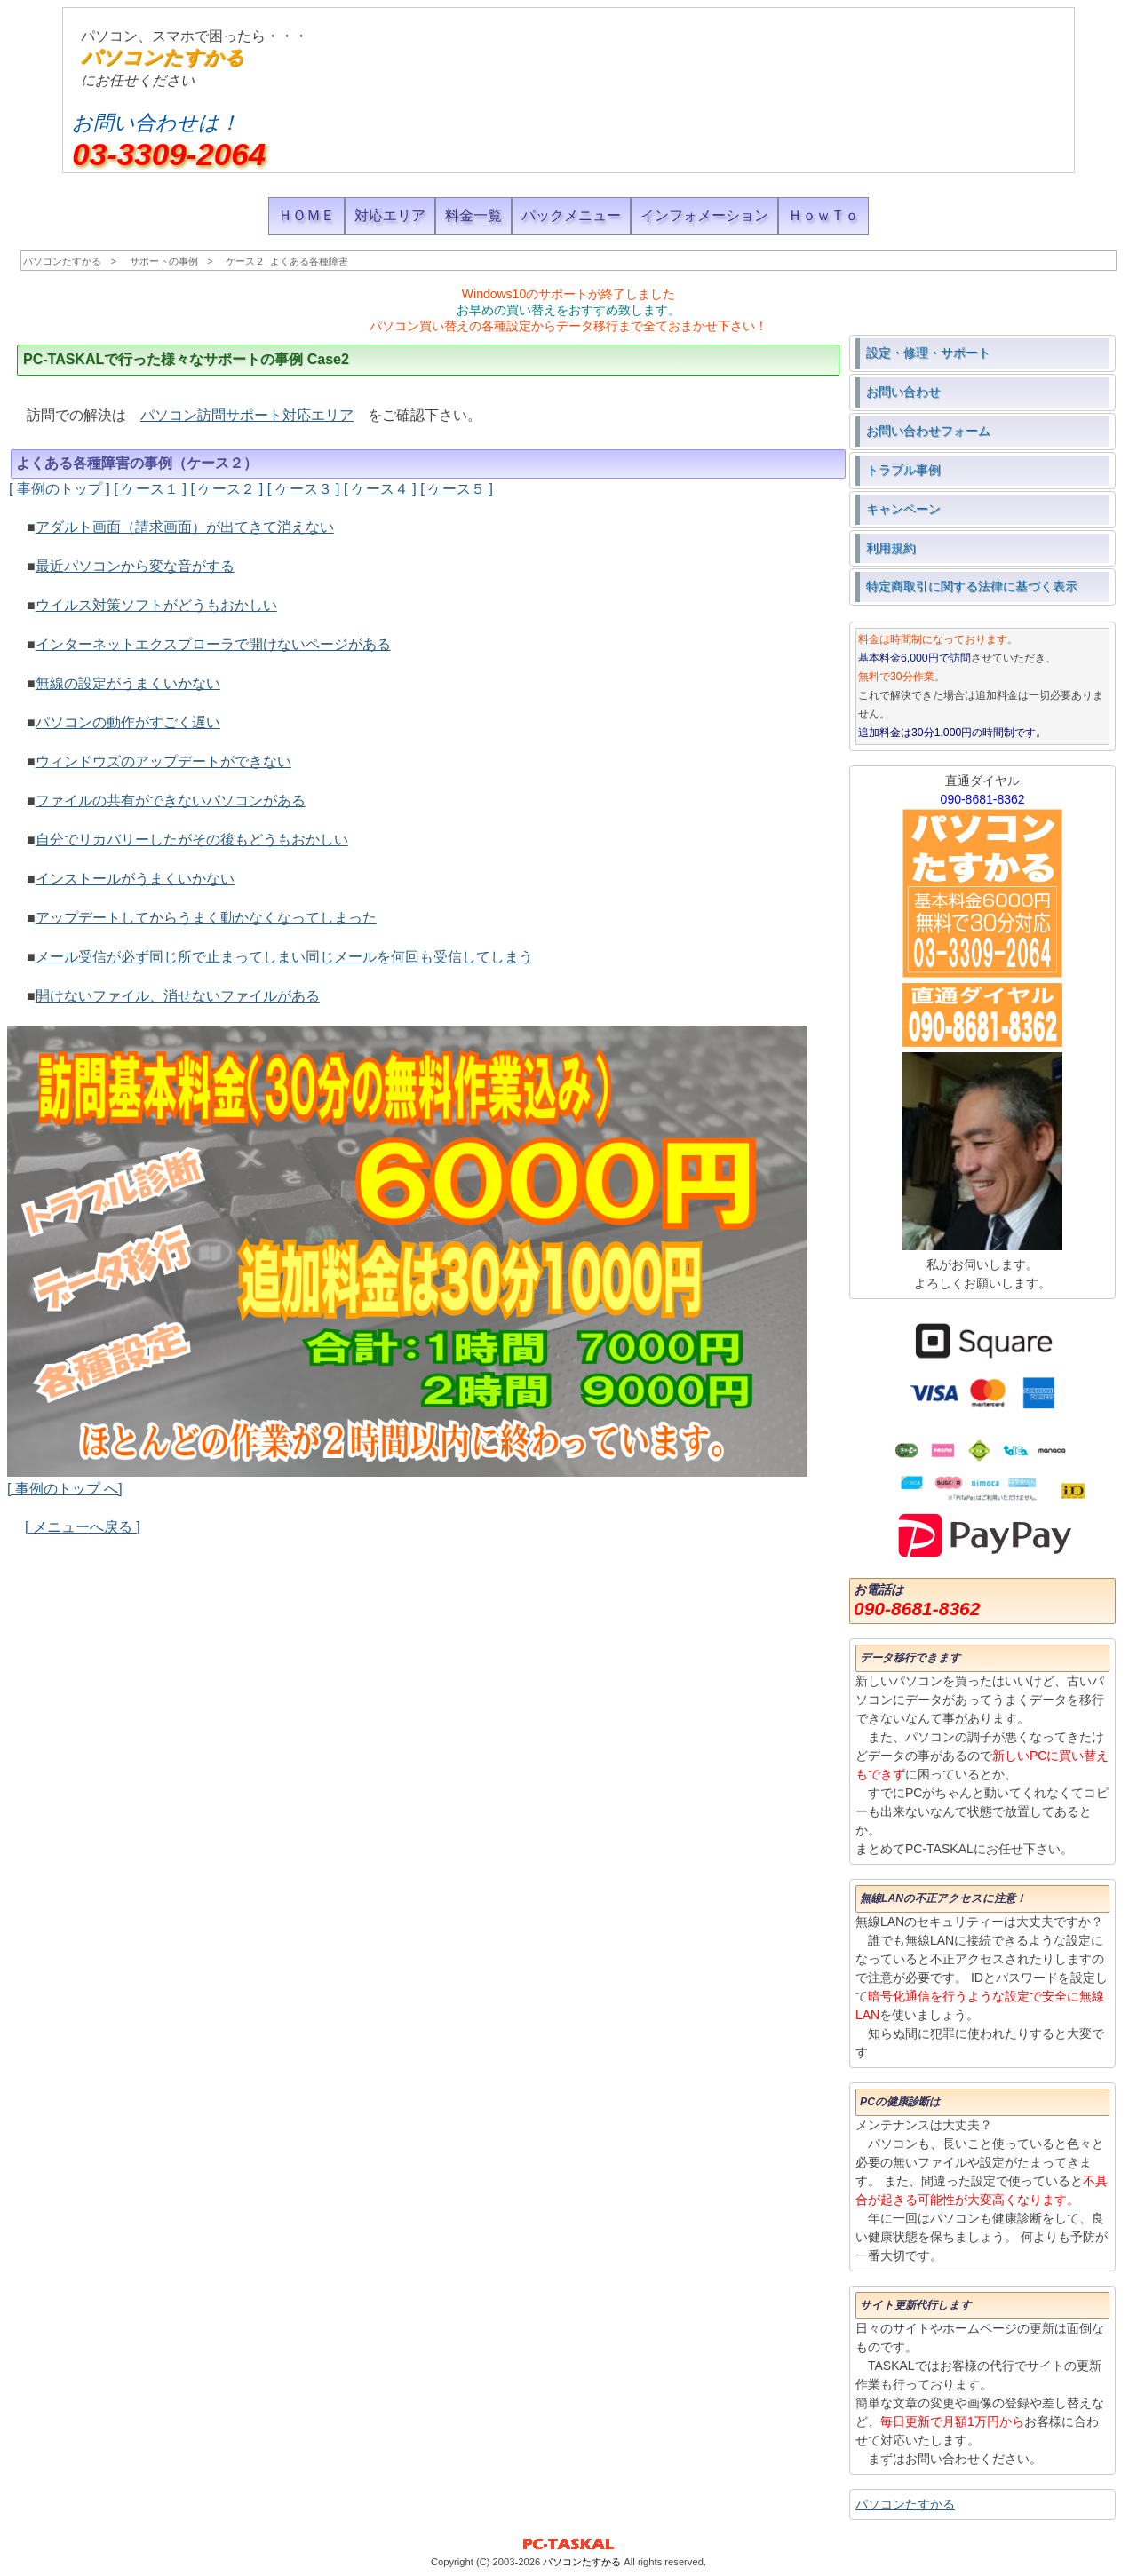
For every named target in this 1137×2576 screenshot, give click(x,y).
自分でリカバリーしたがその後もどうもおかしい (192, 839)
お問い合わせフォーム (928, 431)
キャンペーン (903, 509)
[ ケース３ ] (303, 488)
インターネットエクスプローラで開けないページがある (213, 644)
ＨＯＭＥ (306, 215)
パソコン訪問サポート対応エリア (247, 415)
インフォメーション (704, 215)
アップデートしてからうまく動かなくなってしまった (206, 917)
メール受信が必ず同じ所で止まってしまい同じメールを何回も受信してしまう (284, 956)
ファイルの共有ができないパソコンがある (171, 800)
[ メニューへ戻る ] (82, 1526)
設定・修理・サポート (928, 352)
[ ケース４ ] (380, 488)
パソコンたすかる (162, 57)
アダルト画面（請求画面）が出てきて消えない (185, 527)
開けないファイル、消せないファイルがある (178, 995)
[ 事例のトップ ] (59, 488)
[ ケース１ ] (150, 488)
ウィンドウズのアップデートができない (163, 761)
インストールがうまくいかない (135, 878)
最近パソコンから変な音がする (135, 566)
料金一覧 (473, 215)
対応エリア (389, 215)
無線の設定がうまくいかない (128, 683)
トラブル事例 (903, 470)
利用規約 (891, 548)
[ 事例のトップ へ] (65, 1488)
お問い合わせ (903, 391)
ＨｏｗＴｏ (823, 215)
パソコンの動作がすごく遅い (128, 722)
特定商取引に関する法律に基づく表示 (971, 586)
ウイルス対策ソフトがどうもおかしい (156, 605)
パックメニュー (571, 215)
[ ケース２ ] (226, 488)
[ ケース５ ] (456, 488)
